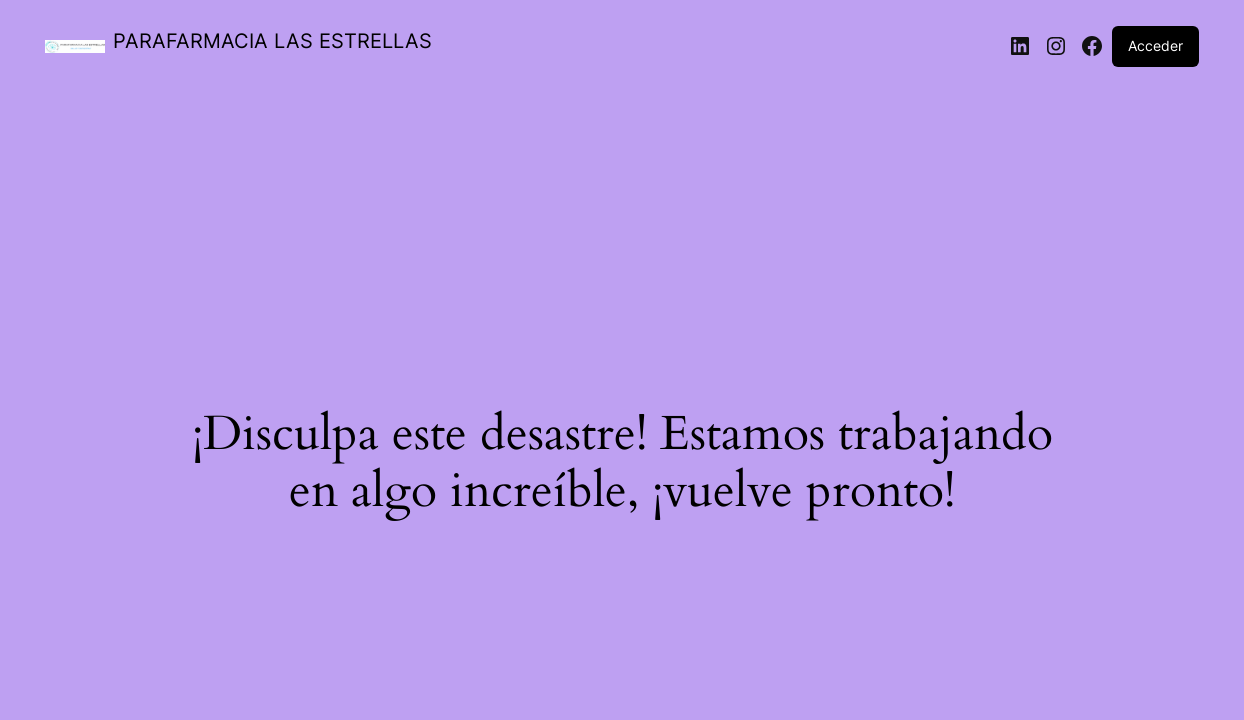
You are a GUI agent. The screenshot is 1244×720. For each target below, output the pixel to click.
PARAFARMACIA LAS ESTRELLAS (272, 41)
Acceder (1155, 45)
